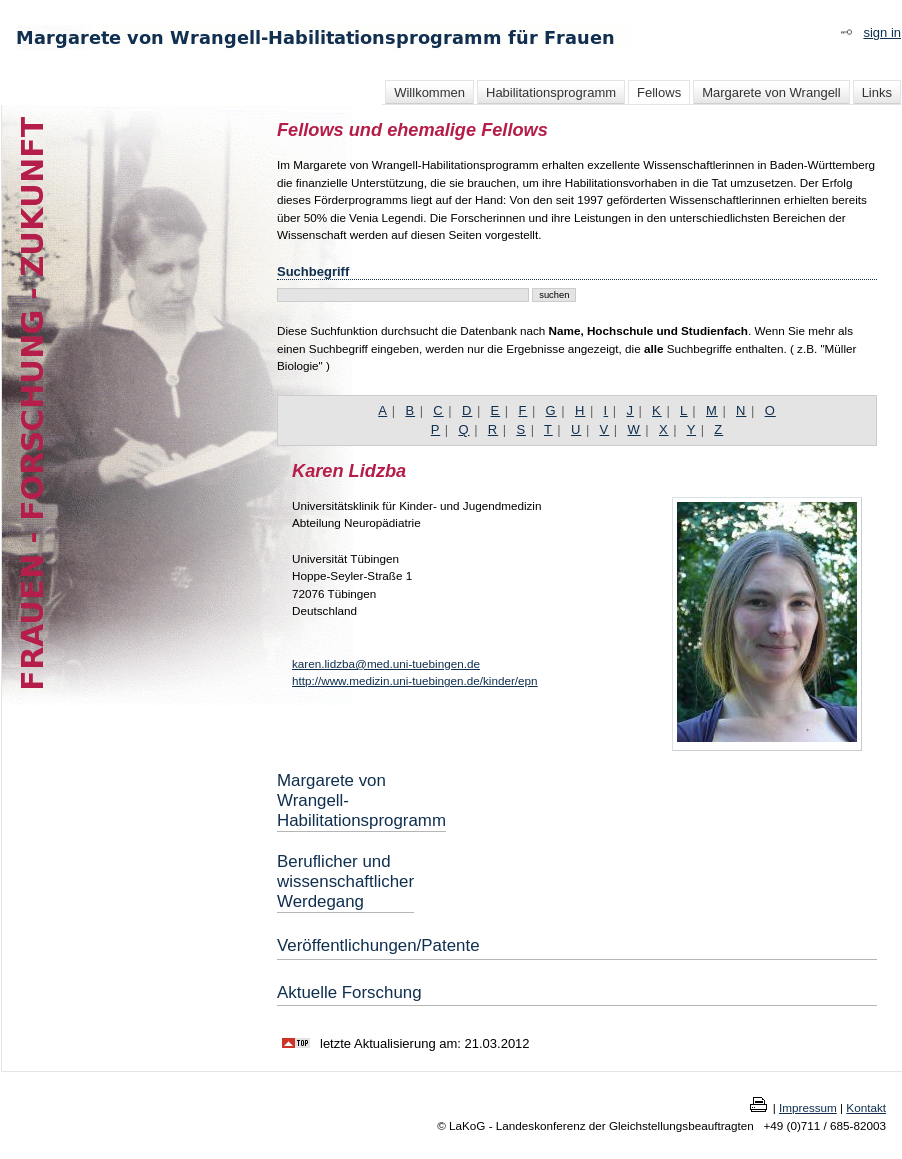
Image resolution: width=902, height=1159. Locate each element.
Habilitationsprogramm (551, 92)
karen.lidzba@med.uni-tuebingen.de (386, 663)
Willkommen (429, 92)
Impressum (808, 1107)
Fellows (659, 92)
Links (877, 92)
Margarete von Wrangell (771, 92)
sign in (882, 32)
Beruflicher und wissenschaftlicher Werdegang (345, 881)
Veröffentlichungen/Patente (378, 945)
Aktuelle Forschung (349, 992)
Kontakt (866, 1107)
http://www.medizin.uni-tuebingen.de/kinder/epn (415, 680)
